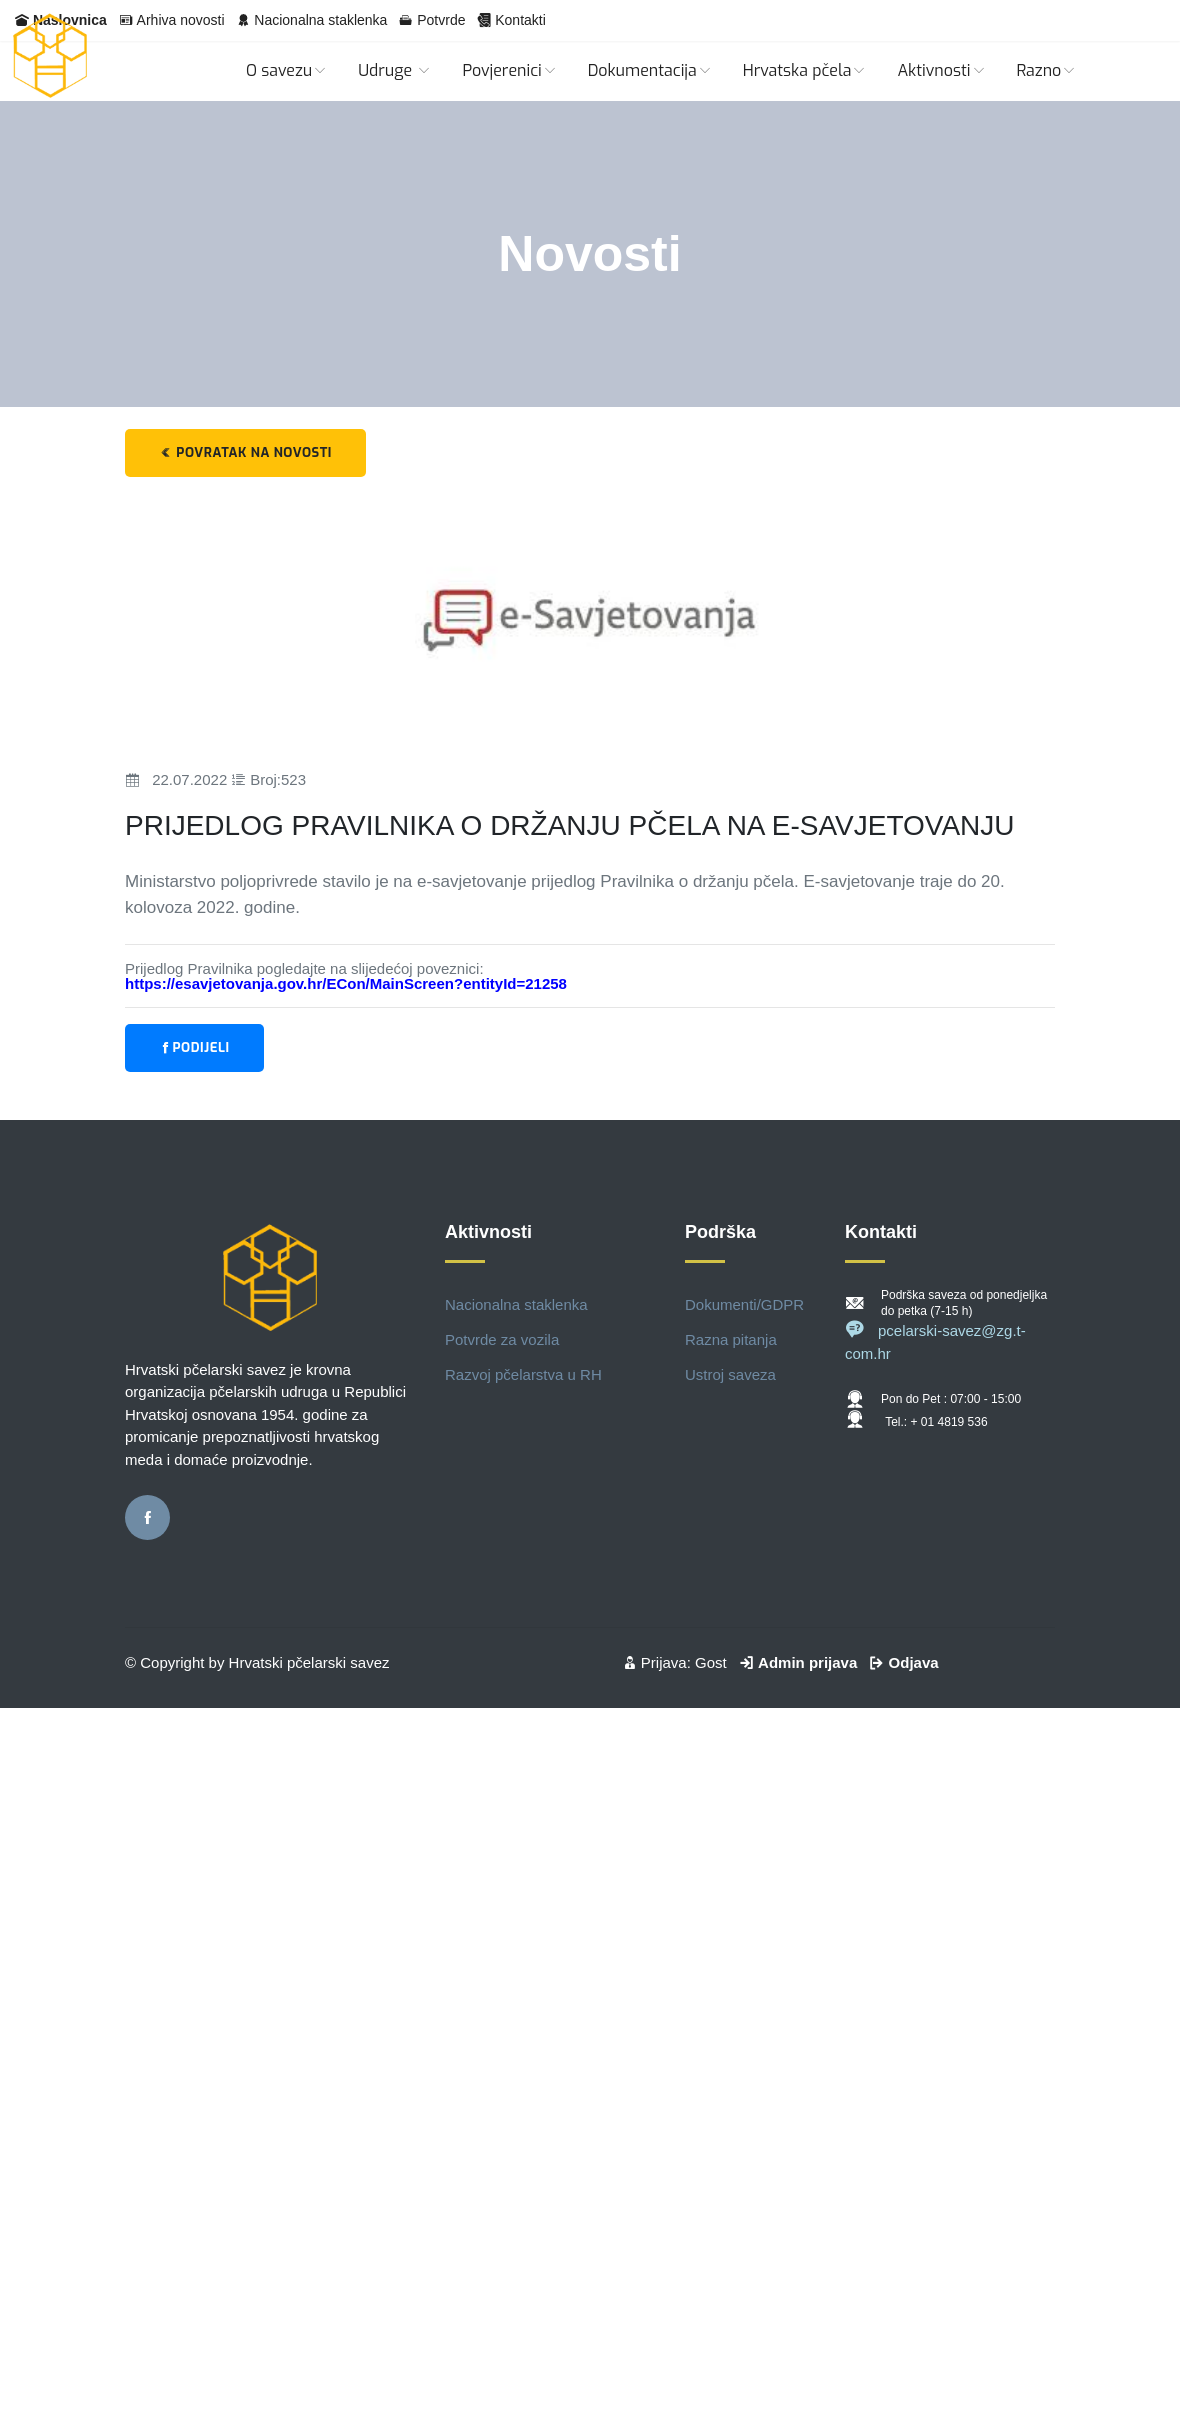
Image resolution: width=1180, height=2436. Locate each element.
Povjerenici (509, 70)
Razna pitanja (731, 1339)
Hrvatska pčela (805, 70)
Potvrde (441, 20)
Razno (1047, 70)
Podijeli (194, 1047)
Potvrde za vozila (502, 1339)
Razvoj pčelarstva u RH (523, 1374)
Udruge (395, 70)
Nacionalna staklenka (320, 20)
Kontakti (520, 20)
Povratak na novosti (245, 452)
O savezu (287, 70)
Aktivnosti (941, 70)
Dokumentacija (650, 70)
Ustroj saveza (730, 1374)
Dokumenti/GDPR (744, 1304)
